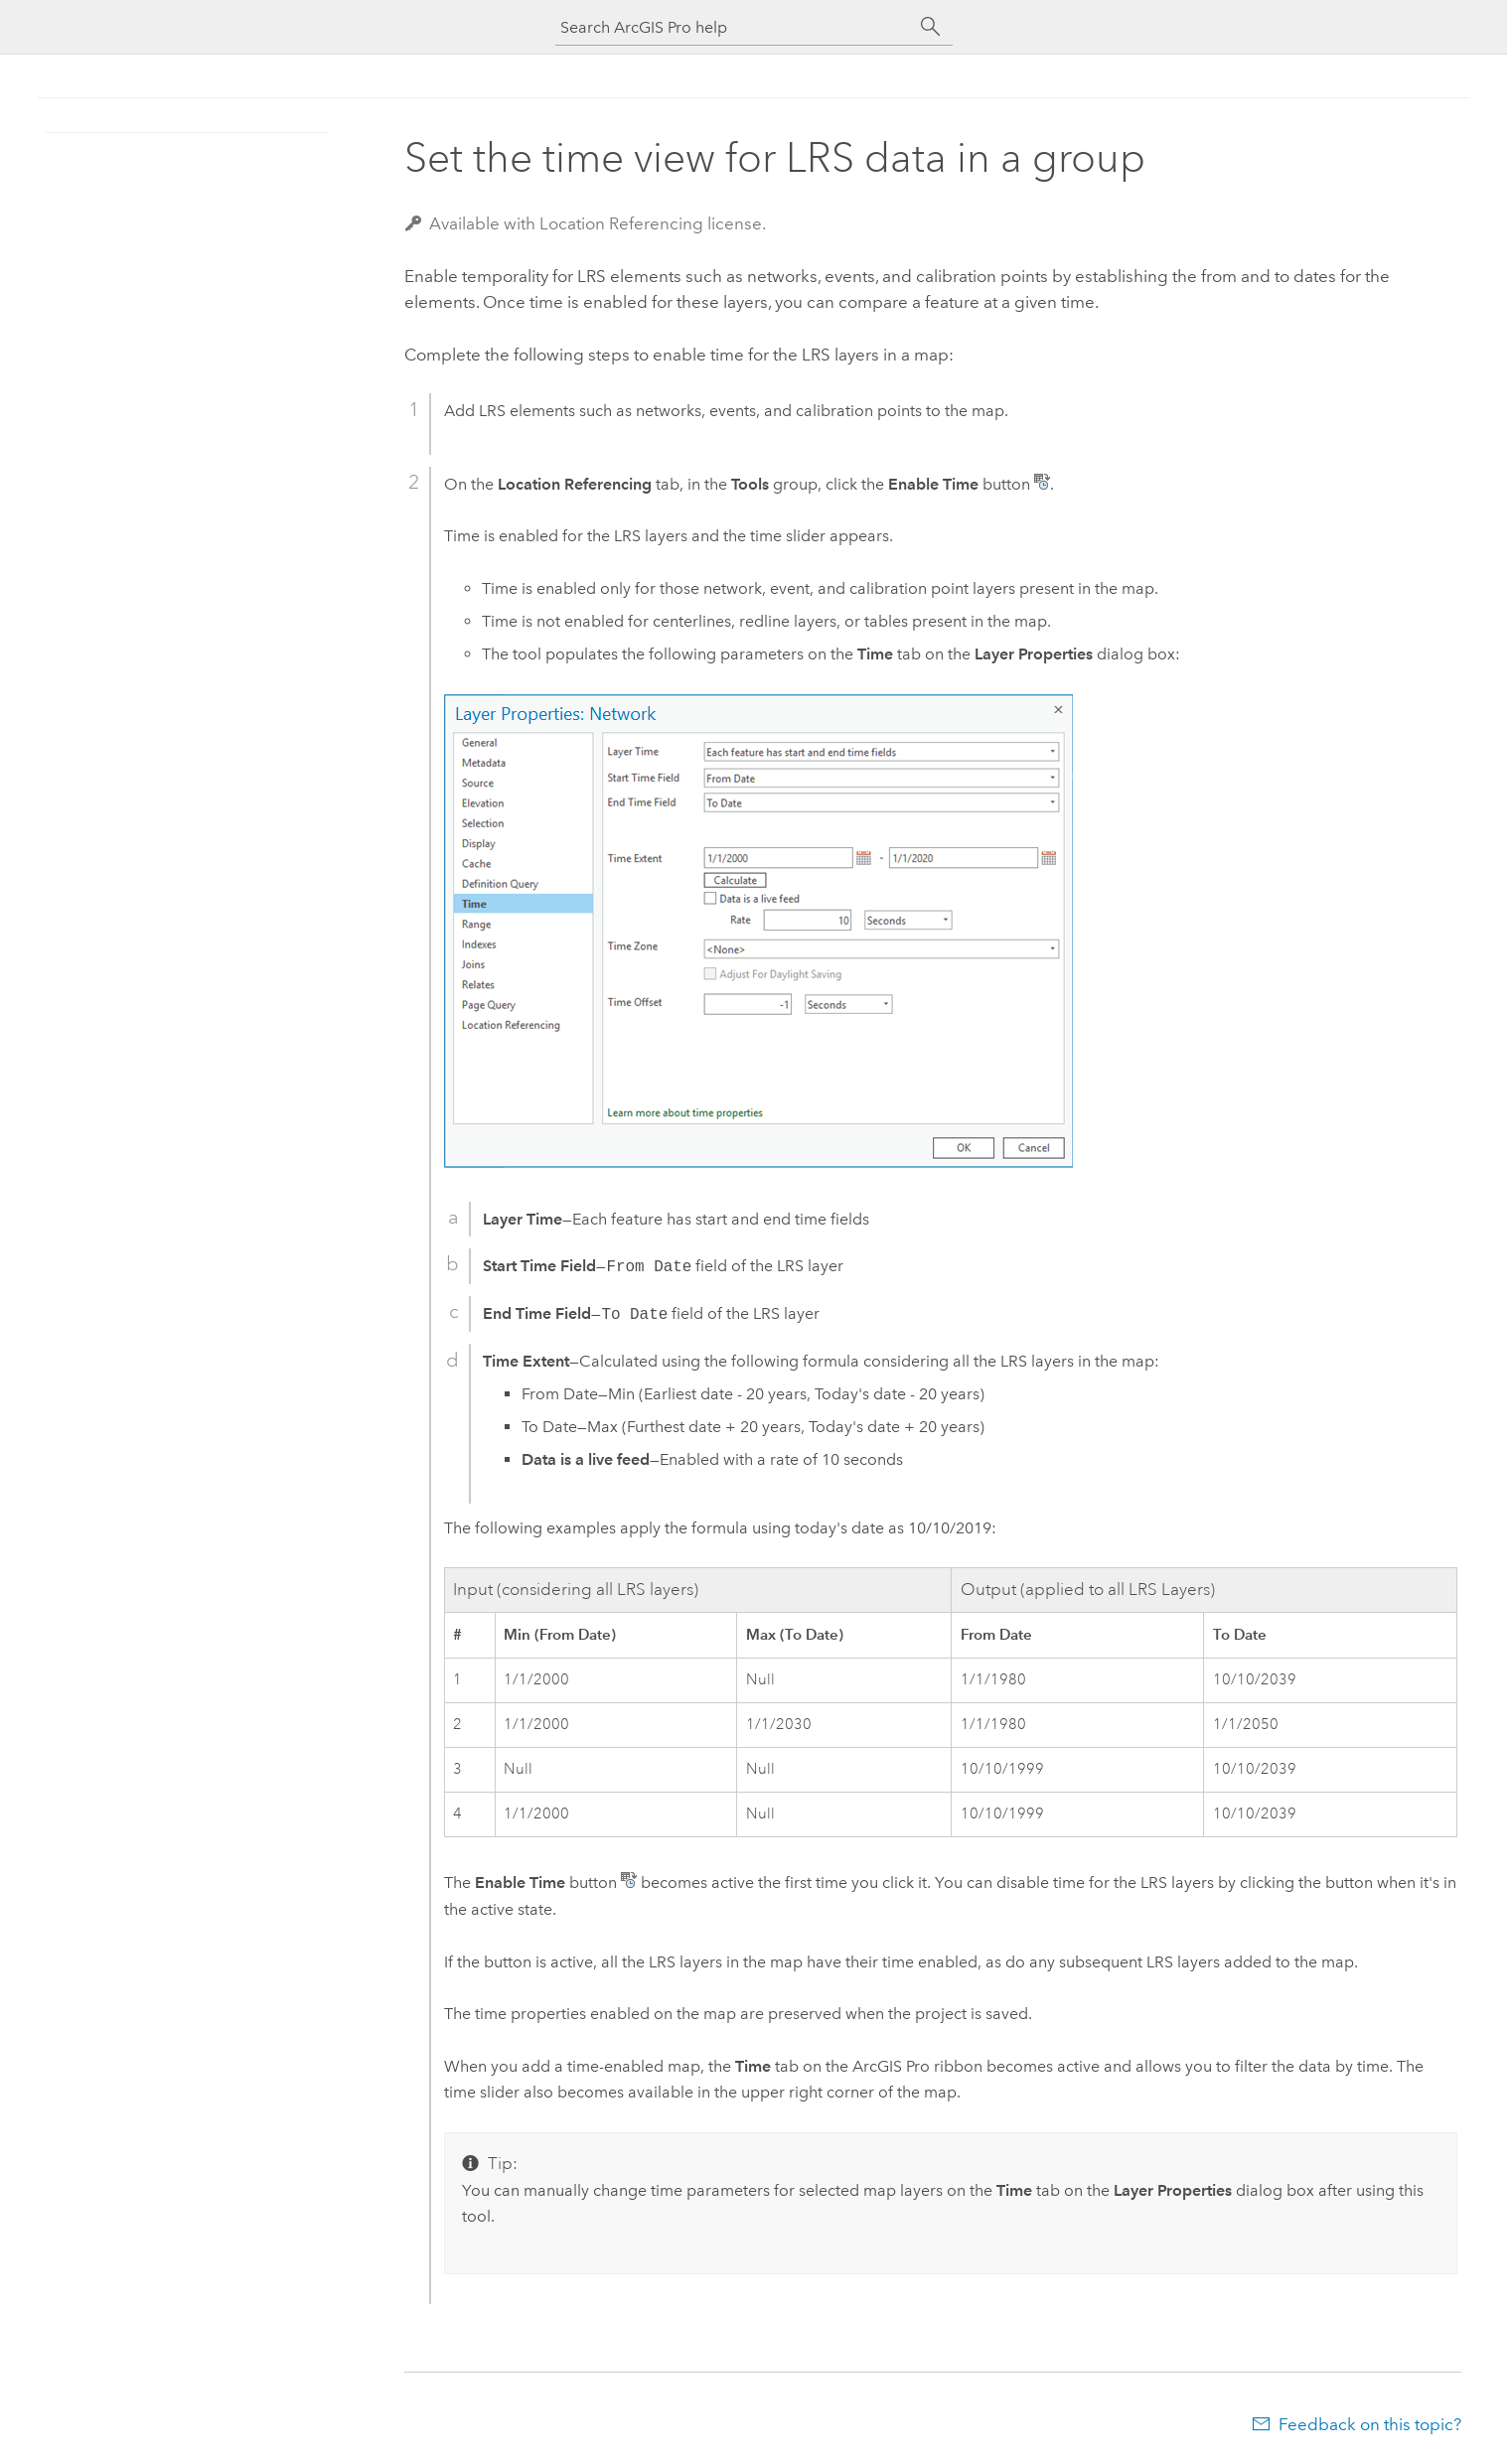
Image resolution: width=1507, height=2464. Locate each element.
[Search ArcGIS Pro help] (734, 27)
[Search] (931, 27)
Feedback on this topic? (1370, 2424)
